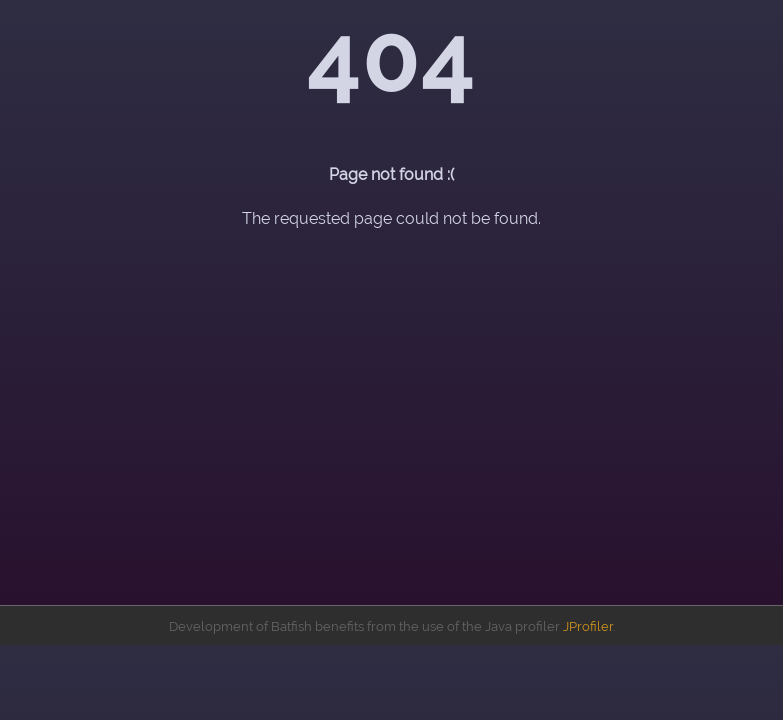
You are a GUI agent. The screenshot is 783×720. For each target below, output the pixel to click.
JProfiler (588, 626)
